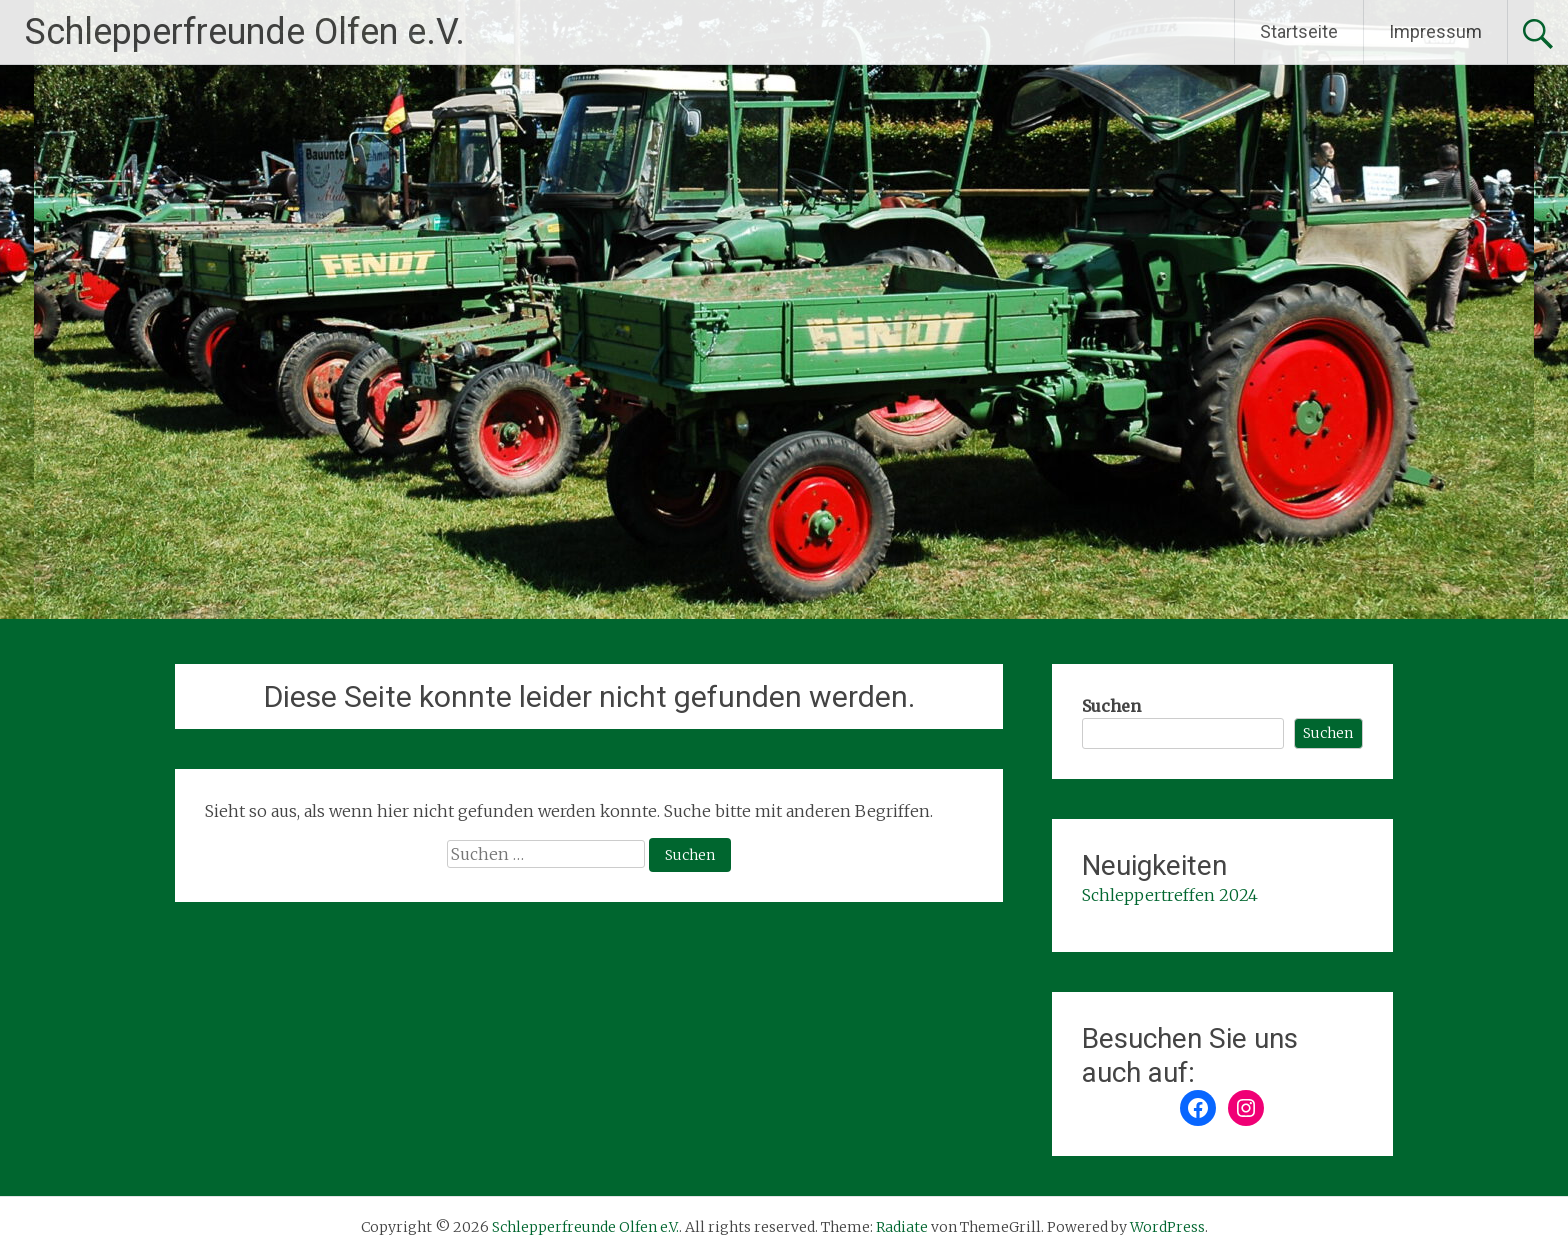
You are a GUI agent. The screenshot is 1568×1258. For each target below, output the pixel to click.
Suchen (1111, 706)
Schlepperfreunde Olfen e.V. (245, 32)
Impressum (1435, 31)
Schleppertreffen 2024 (1170, 895)
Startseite (1299, 31)
